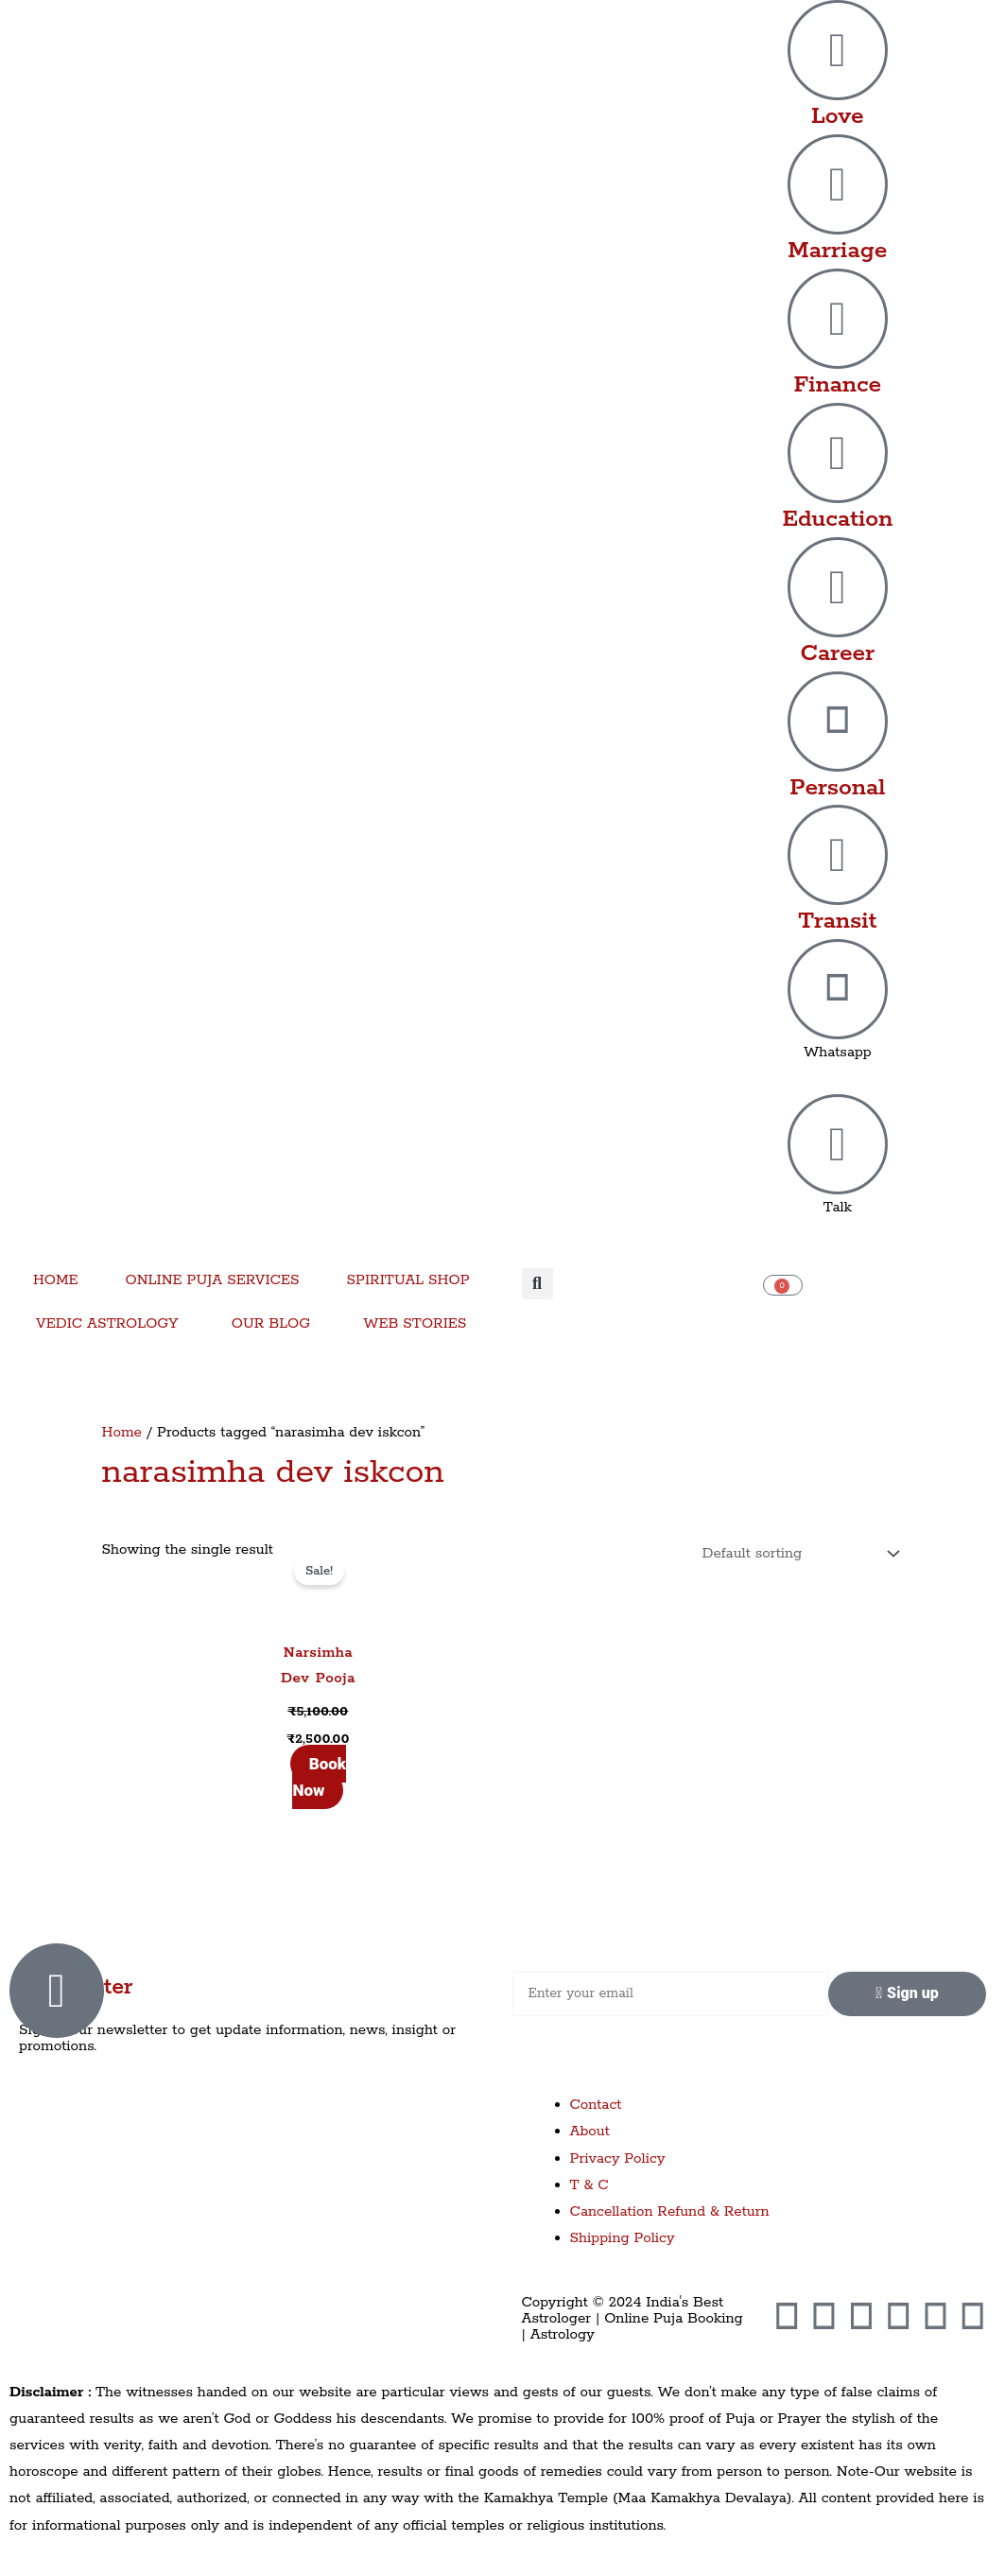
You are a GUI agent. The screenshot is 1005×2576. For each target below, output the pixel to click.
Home (122, 1432)
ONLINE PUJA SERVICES (213, 1280)
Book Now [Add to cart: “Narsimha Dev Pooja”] (319, 1777)
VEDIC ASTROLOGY (107, 1323)
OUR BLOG (271, 1323)
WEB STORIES (414, 1323)
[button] (537, 1283)
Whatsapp (838, 1052)
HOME (55, 1280)
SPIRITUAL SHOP (407, 1280)
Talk (837, 1207)
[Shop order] (796, 1554)
